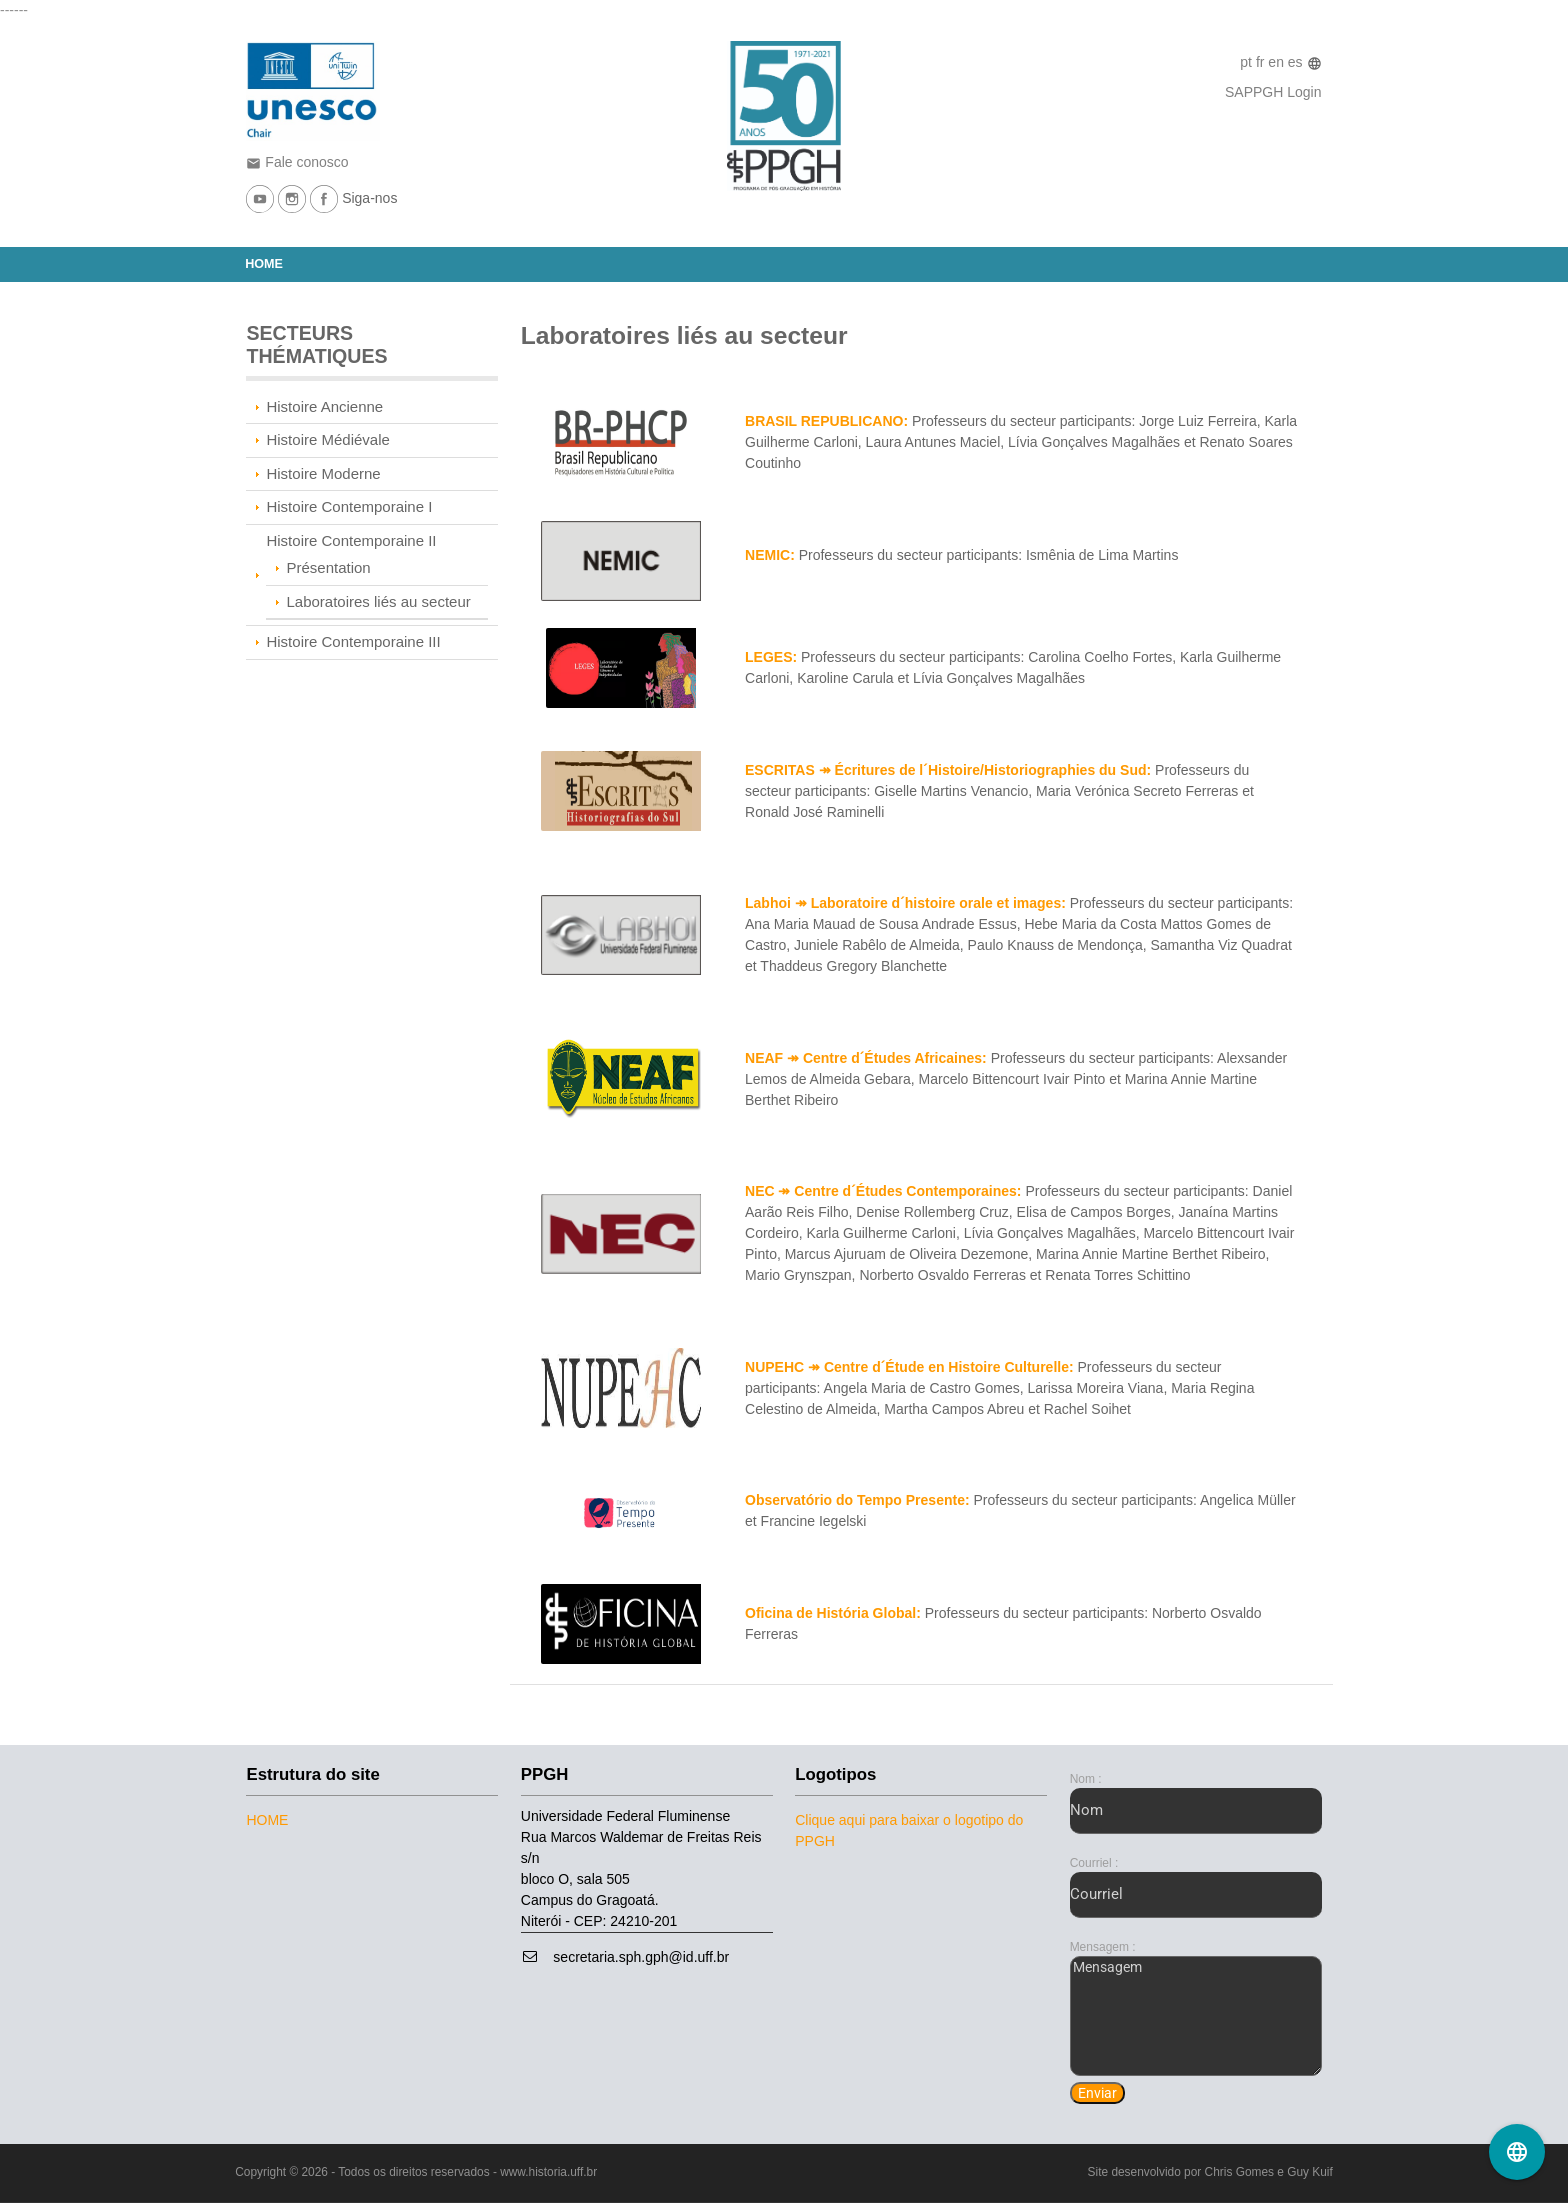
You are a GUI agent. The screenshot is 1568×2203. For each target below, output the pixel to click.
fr (1262, 62)
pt (1248, 62)
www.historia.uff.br (548, 2172)
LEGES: (771, 657)
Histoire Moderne (323, 473)
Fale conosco (297, 162)
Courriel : (1094, 1863)
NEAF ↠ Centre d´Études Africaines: (866, 1058)
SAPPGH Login (1273, 92)
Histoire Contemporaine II (351, 540)
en (1277, 62)
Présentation (328, 567)
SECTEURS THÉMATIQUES (316, 344)
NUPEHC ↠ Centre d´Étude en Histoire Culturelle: (909, 1367)
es (1297, 62)
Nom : (1086, 1779)
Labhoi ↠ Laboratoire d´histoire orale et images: (905, 903)
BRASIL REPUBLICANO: (826, 421)
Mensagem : (1103, 1947)
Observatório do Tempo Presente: (857, 1500)
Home (264, 264)
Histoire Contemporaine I (349, 506)
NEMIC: (770, 555)
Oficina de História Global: (833, 1613)
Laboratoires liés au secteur (378, 601)
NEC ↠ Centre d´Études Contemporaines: (883, 1191)
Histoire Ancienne (324, 406)
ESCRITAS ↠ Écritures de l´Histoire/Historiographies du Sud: (948, 770)
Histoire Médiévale (327, 439)
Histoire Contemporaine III (353, 641)
